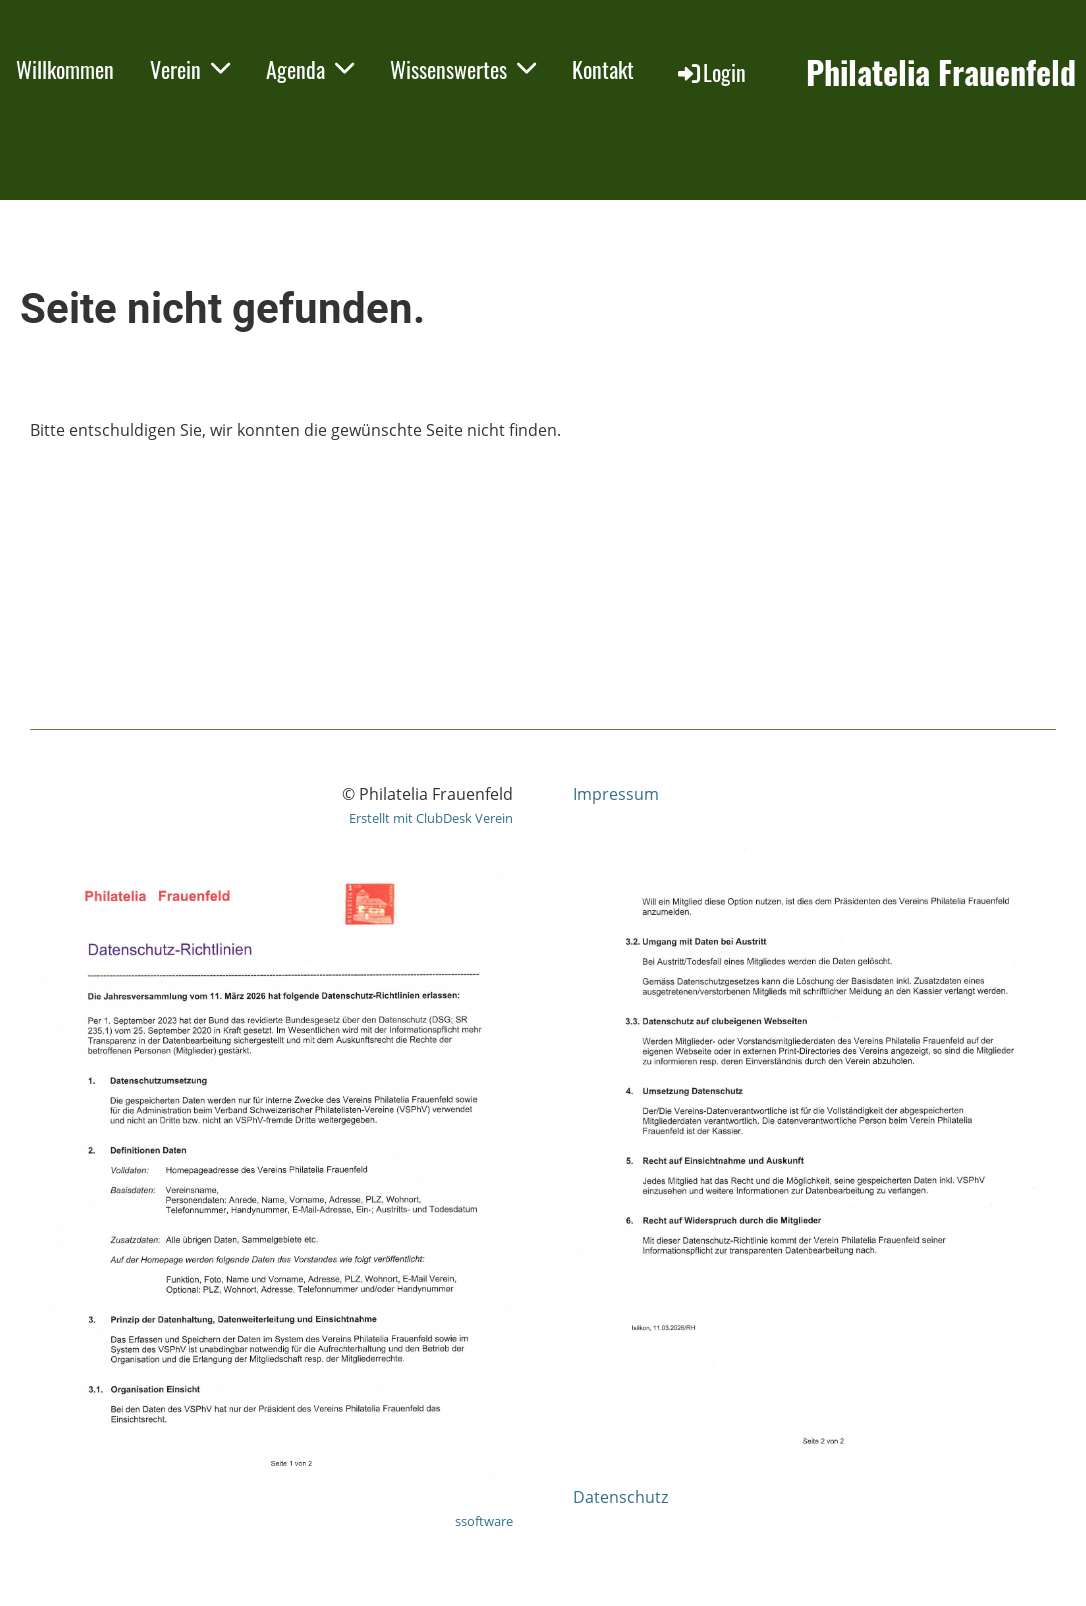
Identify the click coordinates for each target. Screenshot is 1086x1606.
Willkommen (65, 69)
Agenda (310, 69)
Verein (190, 69)
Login (710, 72)
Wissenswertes (463, 69)
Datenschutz (620, 1497)
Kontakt (603, 69)
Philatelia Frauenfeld (941, 72)
